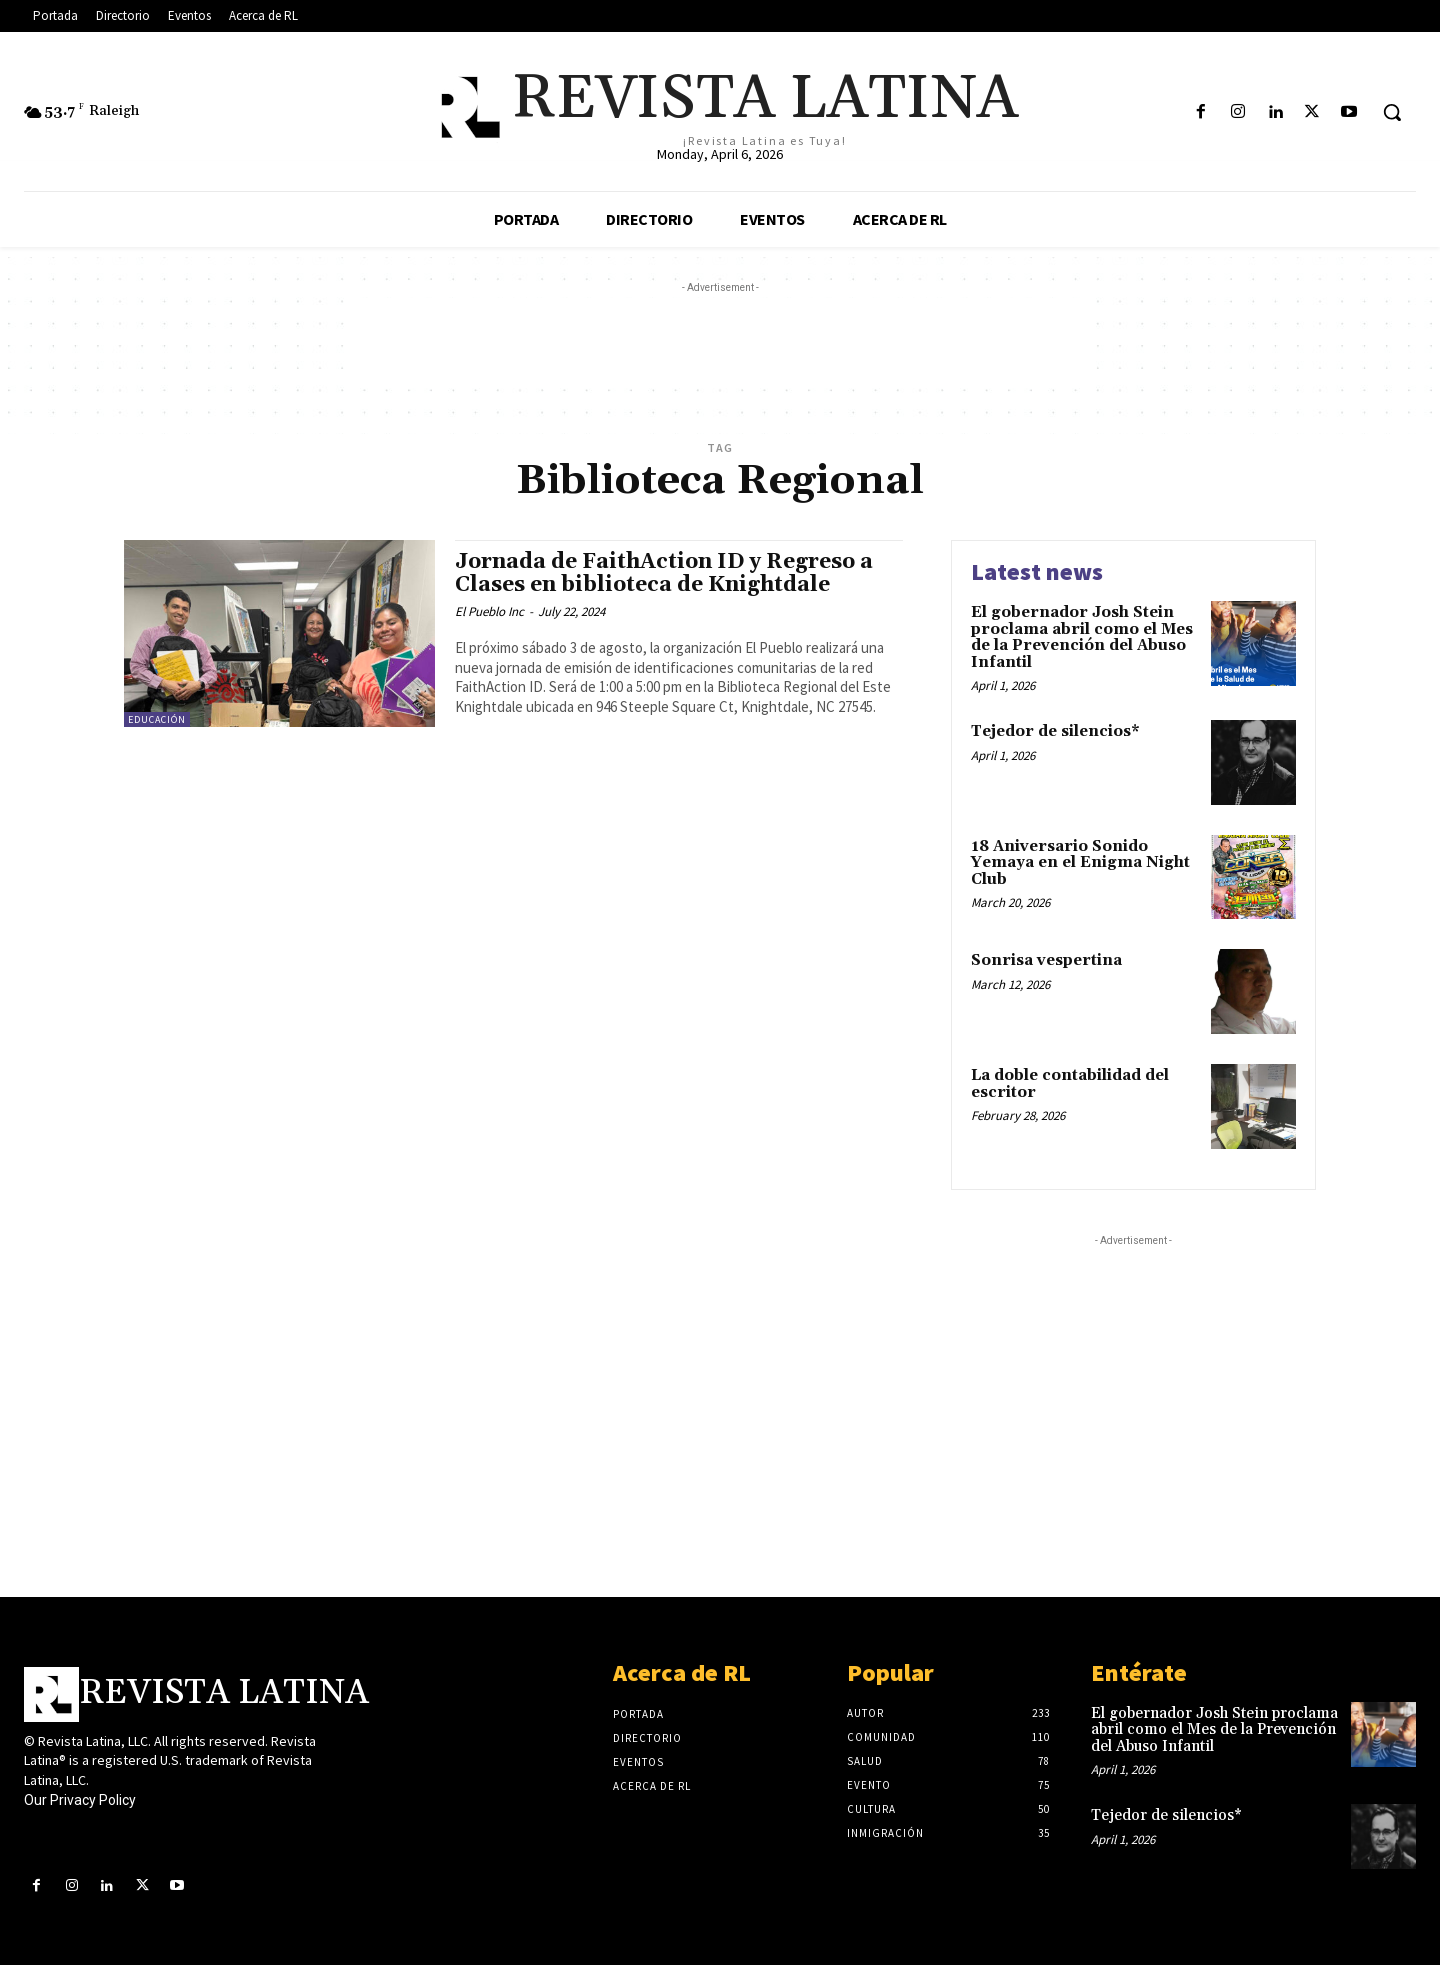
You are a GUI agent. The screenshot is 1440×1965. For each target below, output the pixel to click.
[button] (1392, 112)
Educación (157, 719)
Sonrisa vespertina (1046, 960)
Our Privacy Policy (80, 1800)
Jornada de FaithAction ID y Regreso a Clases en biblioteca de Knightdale (664, 573)
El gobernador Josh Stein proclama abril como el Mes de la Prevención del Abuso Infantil (1082, 637)
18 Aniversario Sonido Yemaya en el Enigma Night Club (1080, 863)
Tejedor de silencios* (1055, 731)
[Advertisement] (720, 343)
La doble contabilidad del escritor (1070, 1084)
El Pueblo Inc (489, 611)
